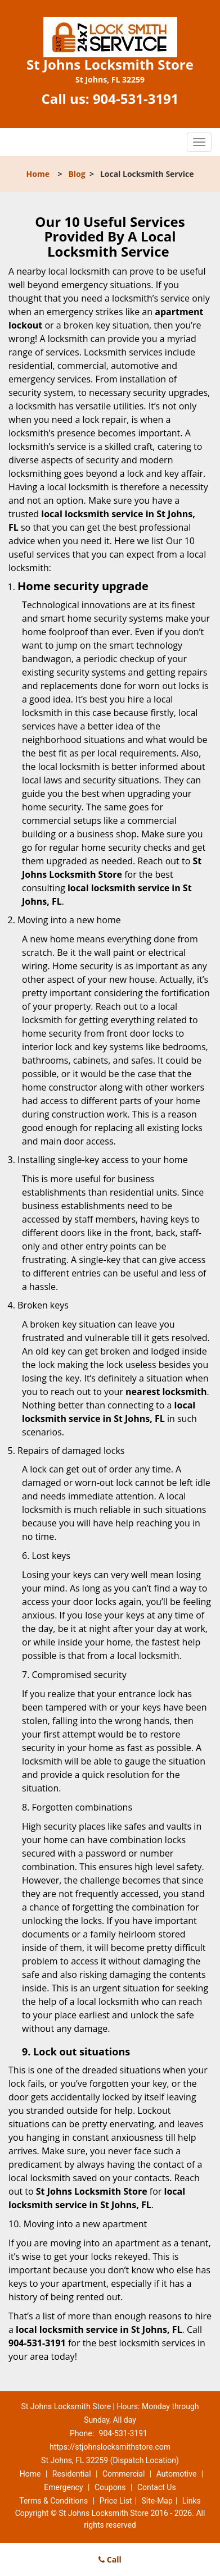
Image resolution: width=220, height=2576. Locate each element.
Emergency (63, 2487)
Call (110, 2559)
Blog (76, 173)
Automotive (176, 2473)
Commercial (123, 2473)
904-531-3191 (136, 98)
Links (191, 2500)
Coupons (110, 2487)
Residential (71, 2473)
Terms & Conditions (53, 2500)
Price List (116, 2500)
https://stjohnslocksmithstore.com (110, 2446)
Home (38, 173)
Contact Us (156, 2487)
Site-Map (157, 2500)
